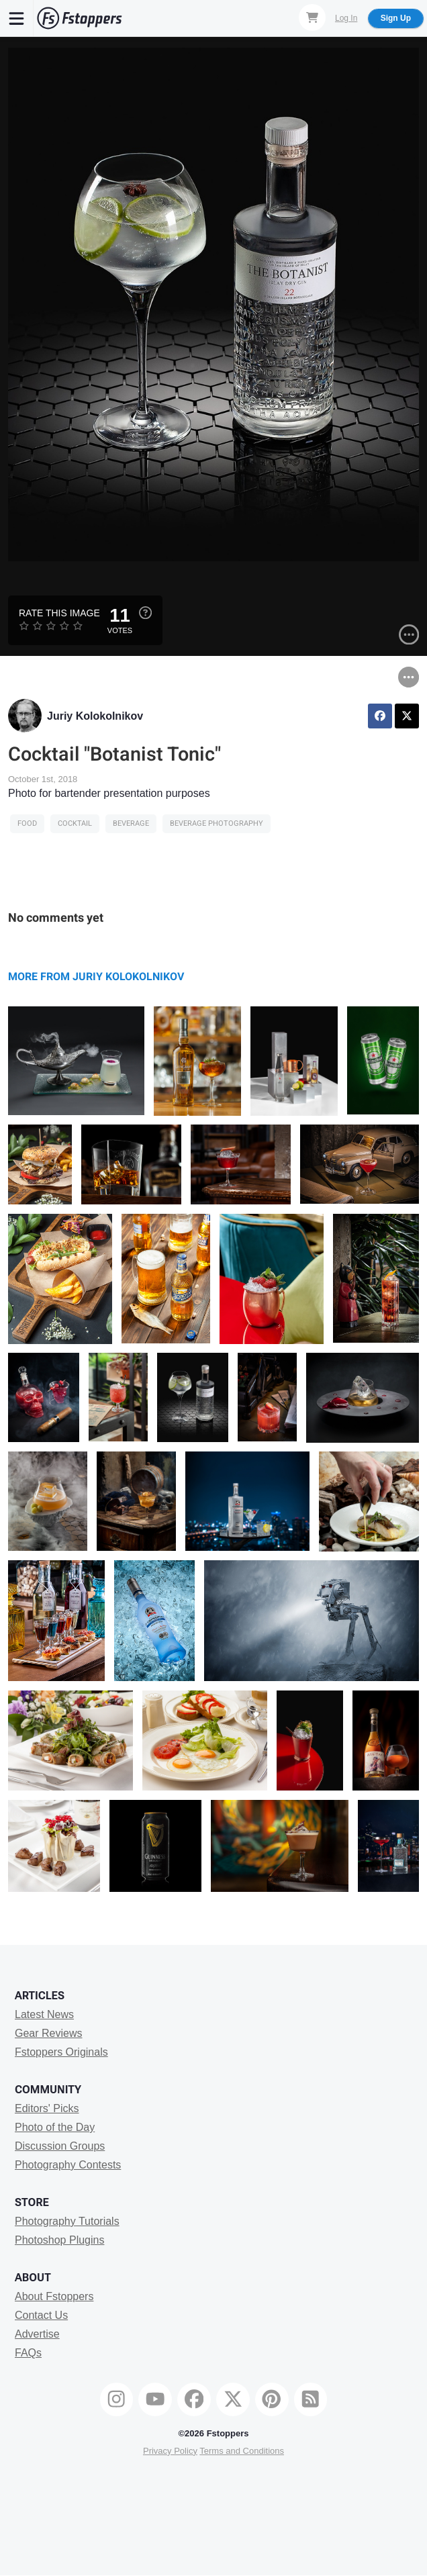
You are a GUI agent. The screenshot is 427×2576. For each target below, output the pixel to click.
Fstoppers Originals (61, 2052)
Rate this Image (59, 613)
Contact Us (41, 2315)
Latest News (44, 2014)
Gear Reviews (48, 2033)
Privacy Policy (170, 2451)
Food (27, 823)
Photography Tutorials (67, 2221)
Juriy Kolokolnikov (95, 716)
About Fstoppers (54, 2296)
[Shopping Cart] (312, 17)
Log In (346, 18)
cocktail (75, 823)
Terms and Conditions (241, 2451)
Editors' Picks (47, 2108)
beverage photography (216, 823)
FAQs (28, 2352)
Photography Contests (68, 2164)
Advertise (37, 2334)
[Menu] (17, 18)
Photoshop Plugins (59, 2240)
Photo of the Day (55, 2127)
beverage (131, 823)
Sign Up (396, 18)
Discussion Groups (60, 2146)
